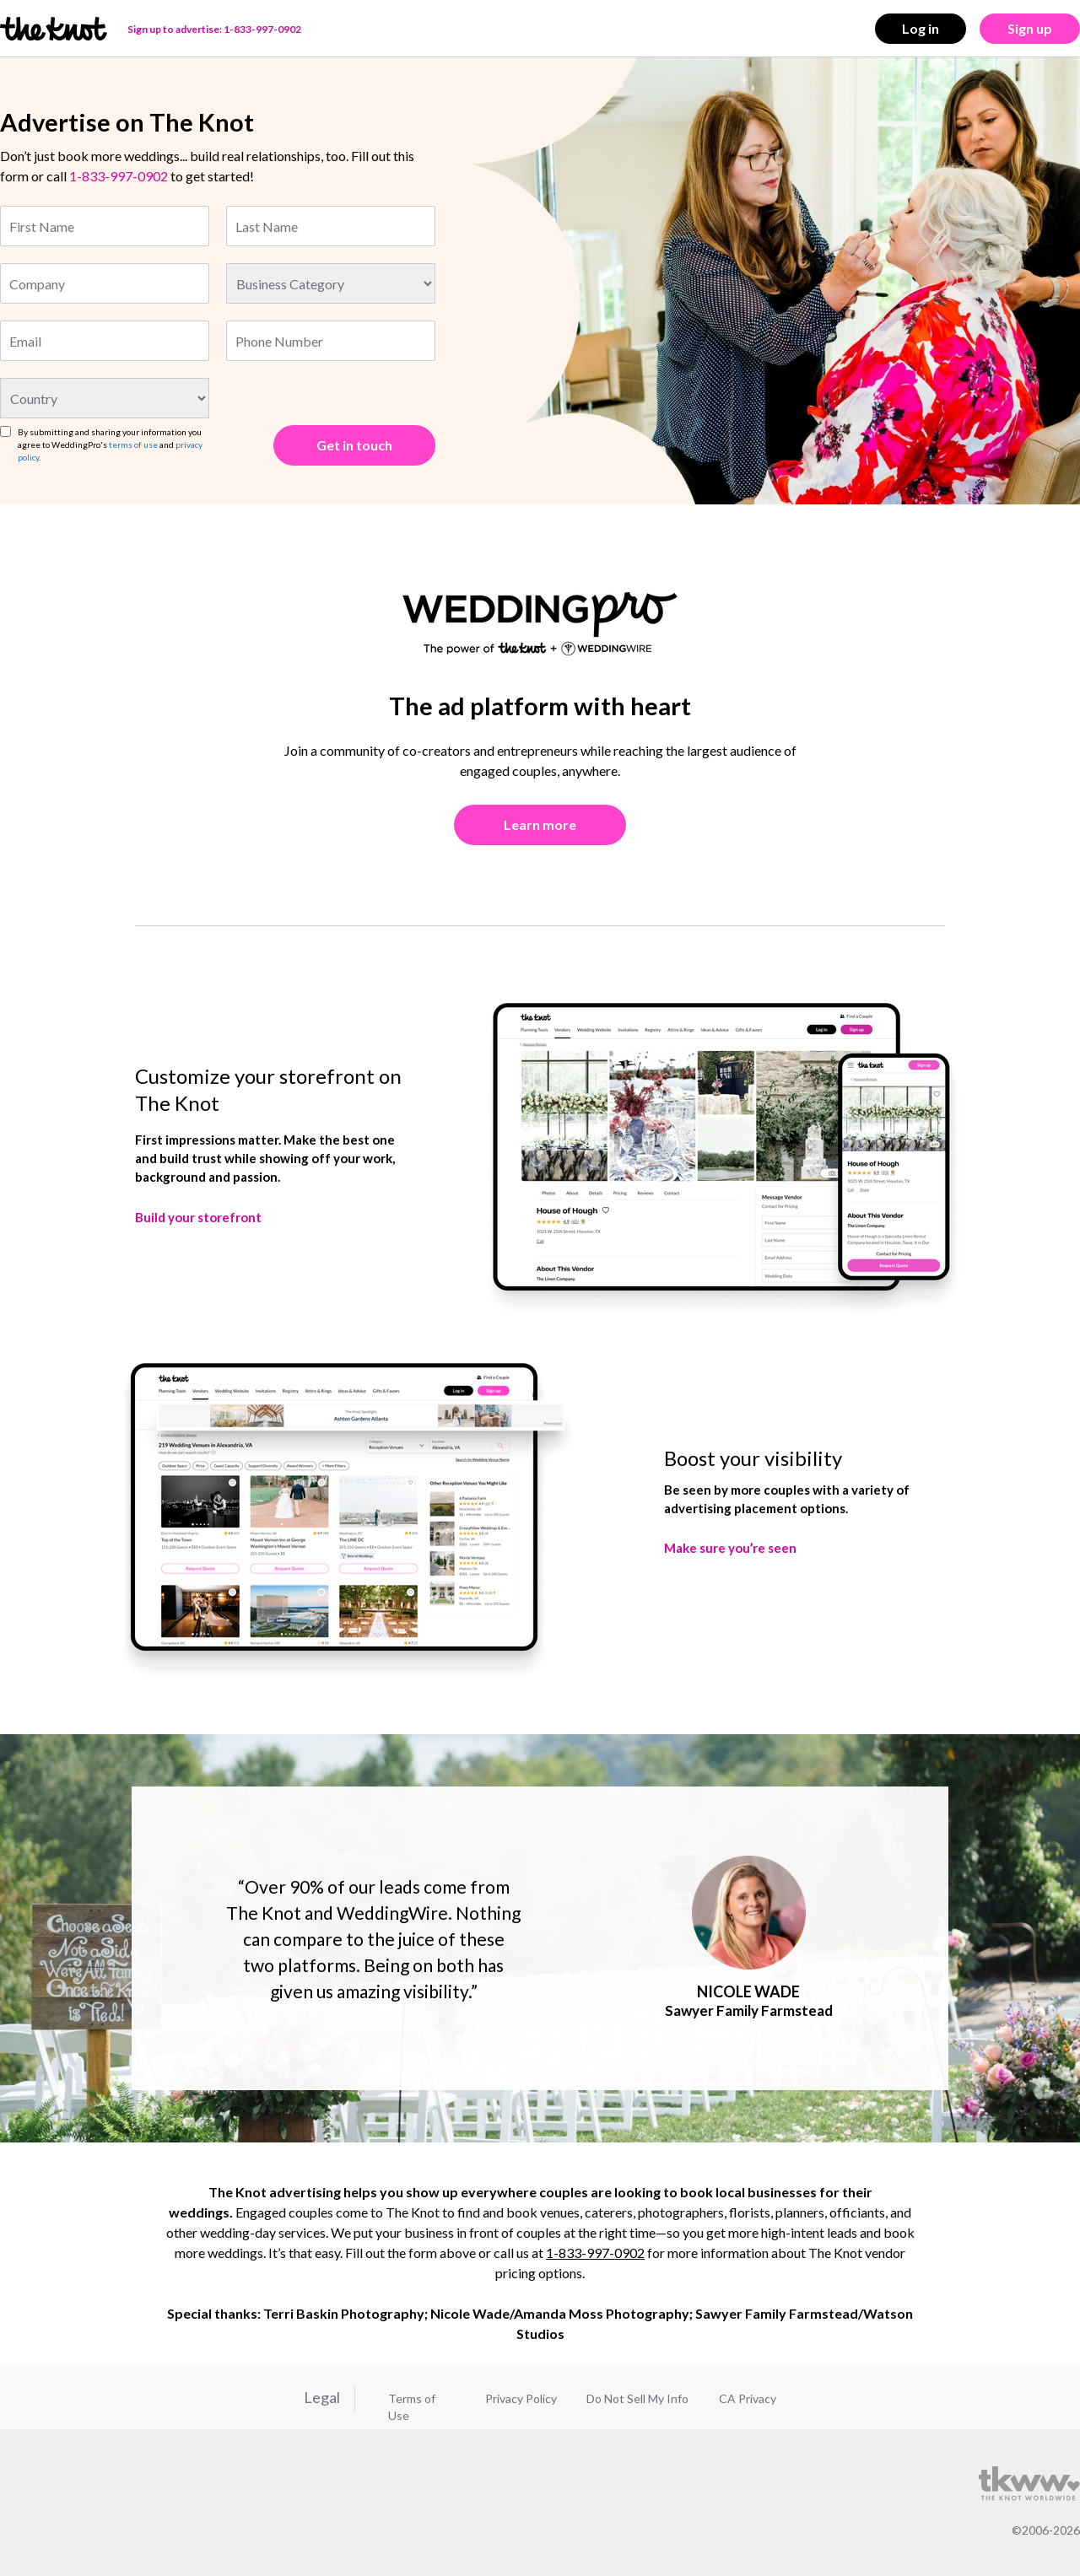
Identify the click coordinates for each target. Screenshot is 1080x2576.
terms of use (133, 444)
